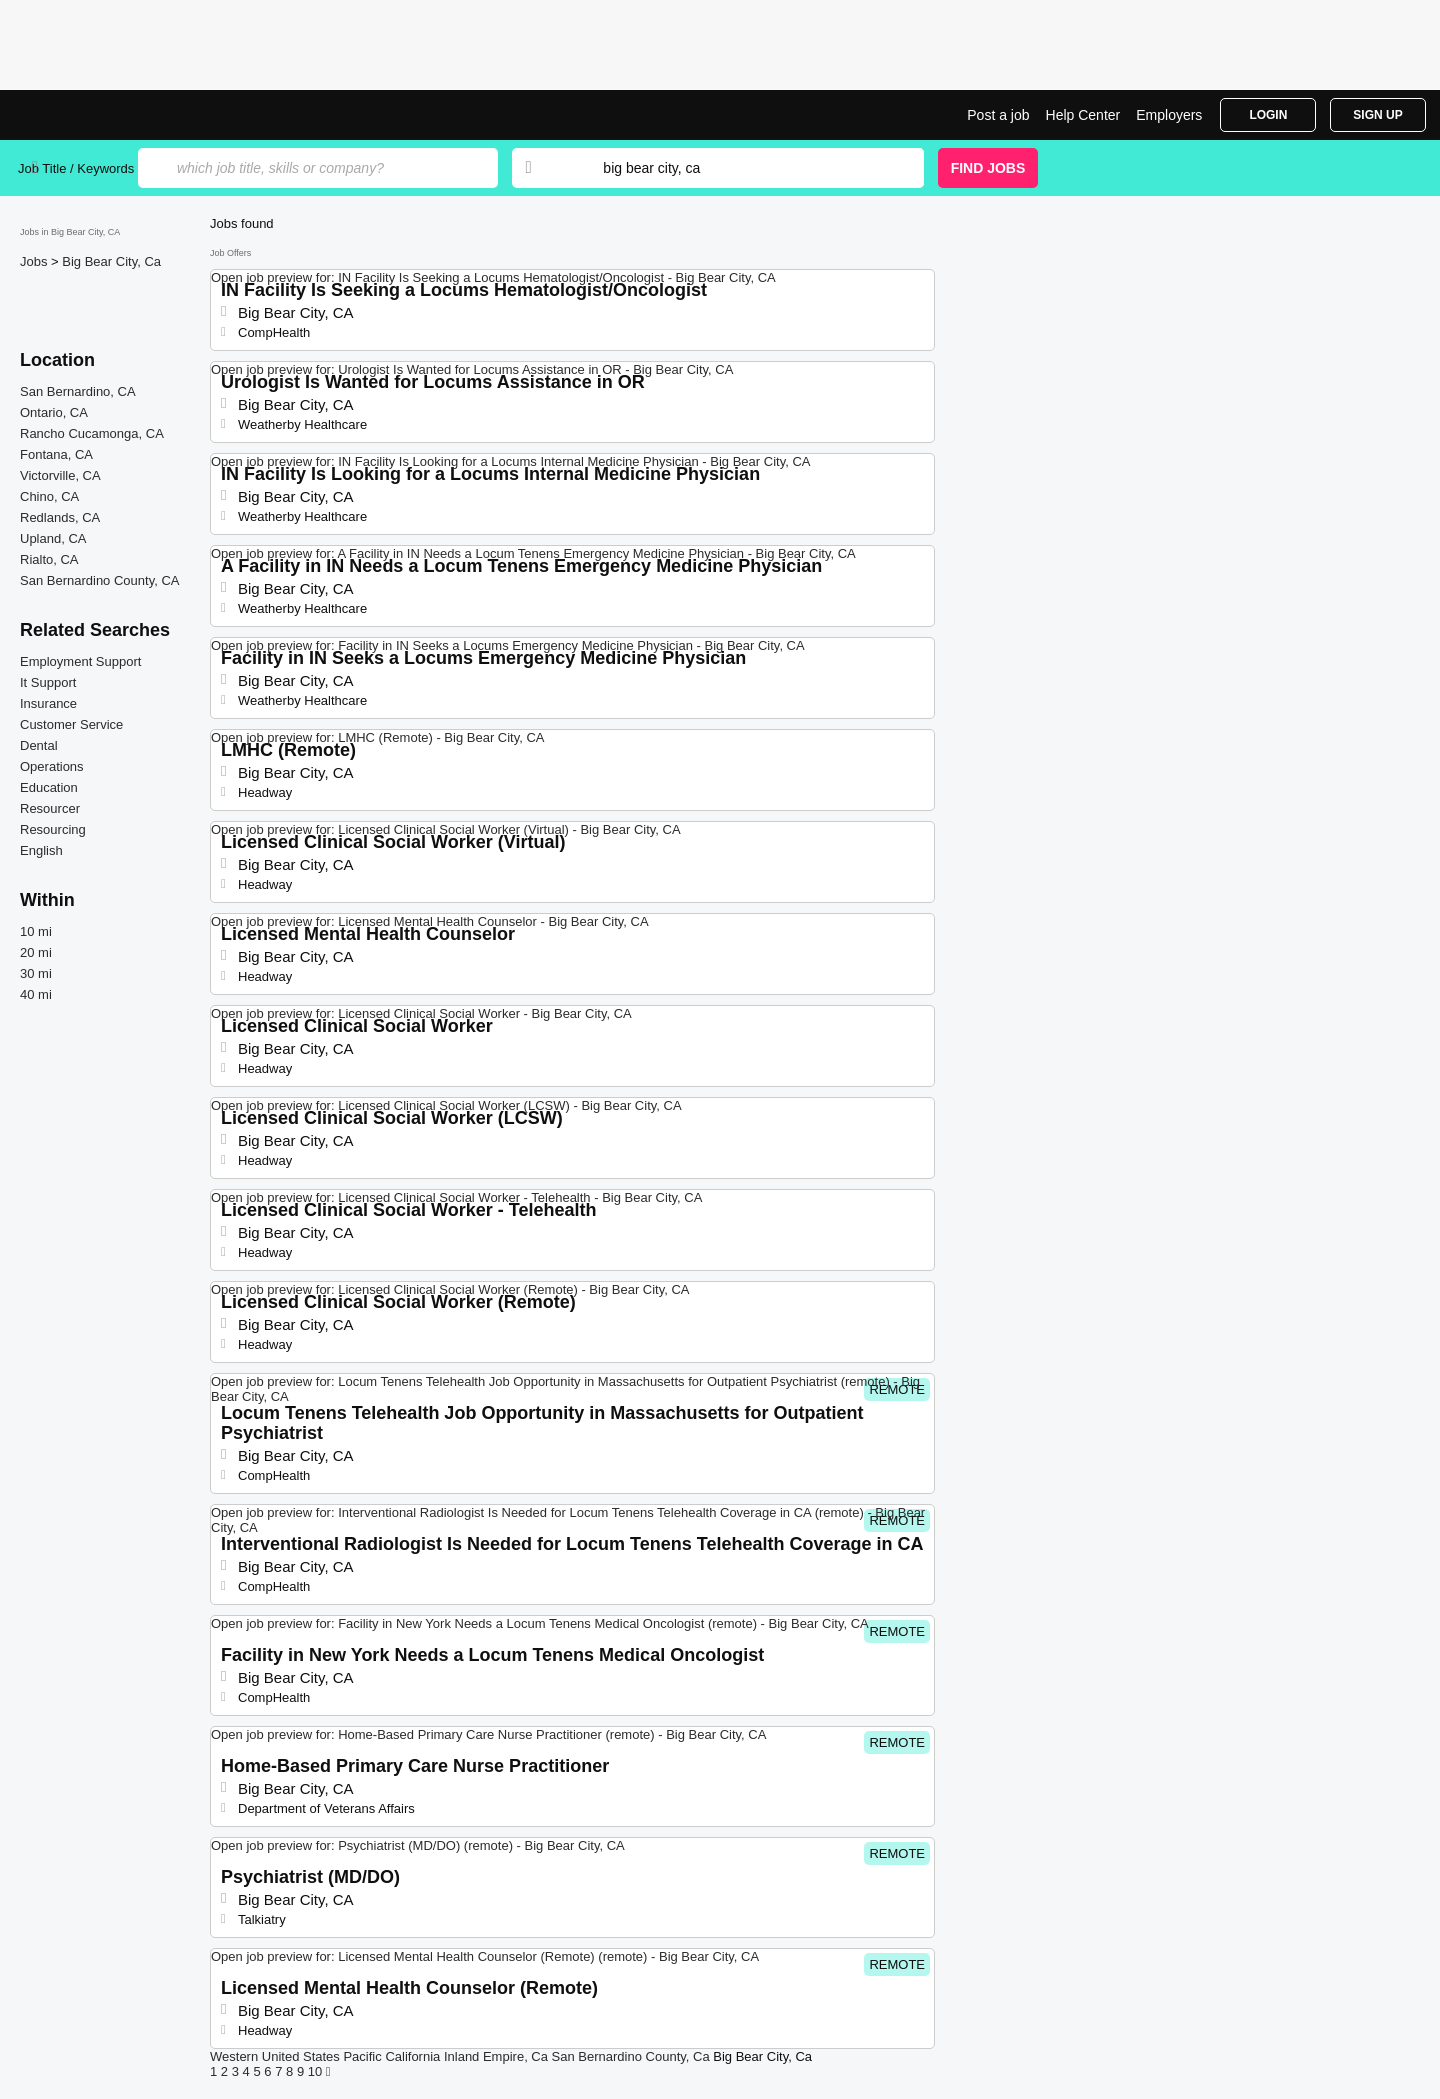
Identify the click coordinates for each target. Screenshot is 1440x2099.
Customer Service (71, 724)
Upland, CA (53, 538)
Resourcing (53, 829)
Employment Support (80, 661)
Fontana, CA (56, 454)
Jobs (35, 261)
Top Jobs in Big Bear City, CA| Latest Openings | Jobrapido (93, 115)
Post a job (998, 115)
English (41, 850)
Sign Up (1377, 115)
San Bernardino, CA (78, 391)
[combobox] (744, 168)
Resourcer (50, 808)
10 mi (36, 931)
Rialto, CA (49, 559)
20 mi (36, 952)
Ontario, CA (54, 412)
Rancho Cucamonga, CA (92, 433)
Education (49, 787)
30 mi (36, 973)
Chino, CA (49, 496)
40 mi (36, 994)
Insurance (48, 703)
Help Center (1083, 115)
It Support (48, 682)
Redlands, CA (60, 517)
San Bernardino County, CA (99, 580)
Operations (52, 766)
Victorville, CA (60, 475)
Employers (1169, 115)
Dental (39, 745)
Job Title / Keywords (76, 168)
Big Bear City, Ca (111, 261)
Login (1268, 115)
